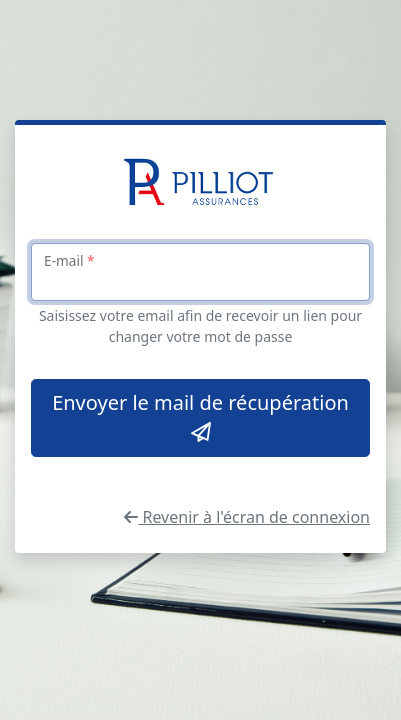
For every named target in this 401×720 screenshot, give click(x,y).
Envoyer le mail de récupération (200, 416)
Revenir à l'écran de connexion (247, 517)
